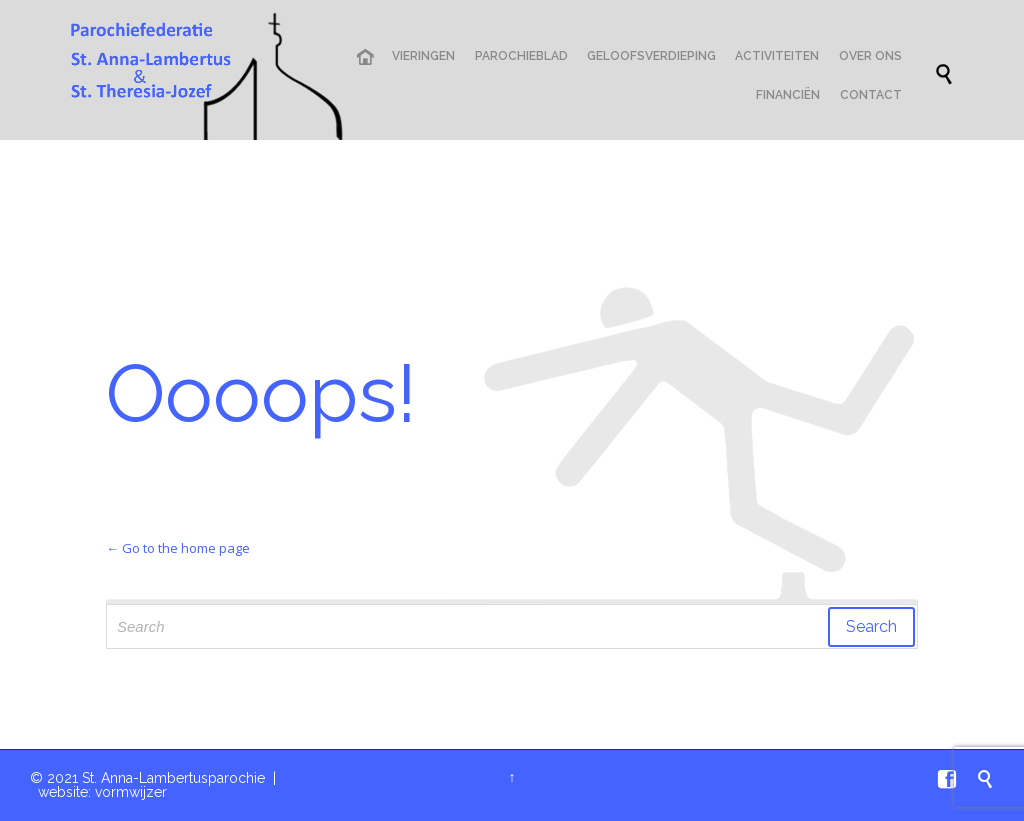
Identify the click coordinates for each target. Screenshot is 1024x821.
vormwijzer (131, 792)
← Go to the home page (178, 548)
